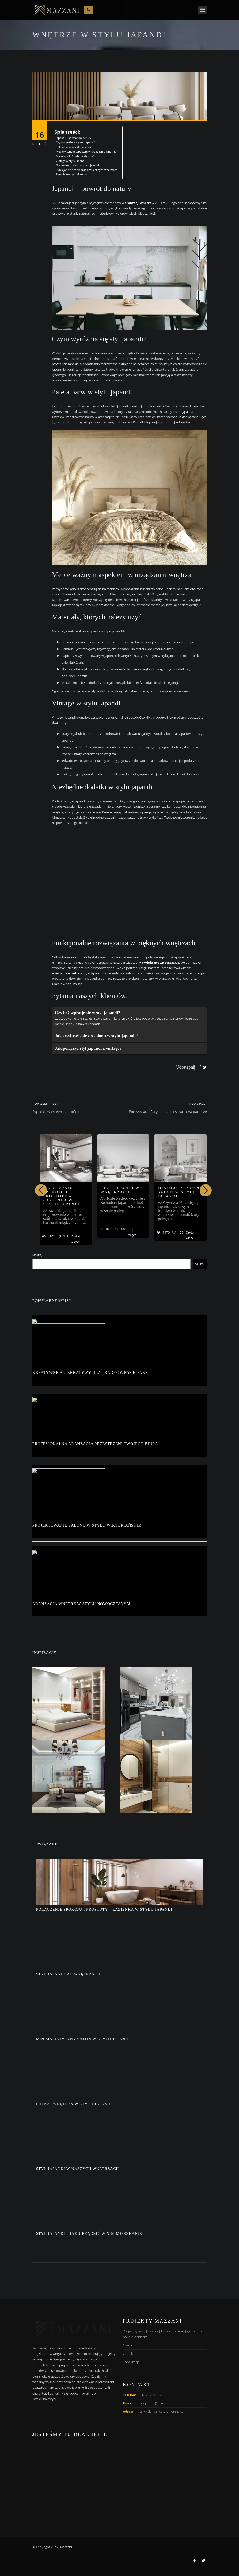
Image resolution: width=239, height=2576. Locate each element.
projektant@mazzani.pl (156, 2403)
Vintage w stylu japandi (70, 161)
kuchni (165, 2331)
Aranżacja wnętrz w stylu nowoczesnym (81, 1604)
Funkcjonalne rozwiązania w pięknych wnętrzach (86, 170)
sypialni (139, 2331)
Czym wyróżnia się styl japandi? (76, 142)
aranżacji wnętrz (138, 203)
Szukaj (37, 1255)
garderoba (194, 2331)
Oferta (127, 2345)
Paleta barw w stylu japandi (73, 147)
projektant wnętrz (156, 962)
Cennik (128, 2353)
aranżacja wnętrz (65, 973)
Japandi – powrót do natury (73, 138)
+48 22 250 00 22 (151, 2395)
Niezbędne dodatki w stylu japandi (78, 165)
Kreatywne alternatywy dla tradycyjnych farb (90, 1372)
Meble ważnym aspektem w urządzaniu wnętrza (86, 151)
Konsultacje (131, 2362)
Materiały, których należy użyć (75, 156)
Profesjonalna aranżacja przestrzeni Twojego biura (95, 1444)
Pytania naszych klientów (72, 174)
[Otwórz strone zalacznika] (76, 1704)
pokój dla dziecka (135, 2337)
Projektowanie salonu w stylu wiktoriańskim (87, 1525)
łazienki (179, 2331)
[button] (206, 1190)
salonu (153, 2331)
